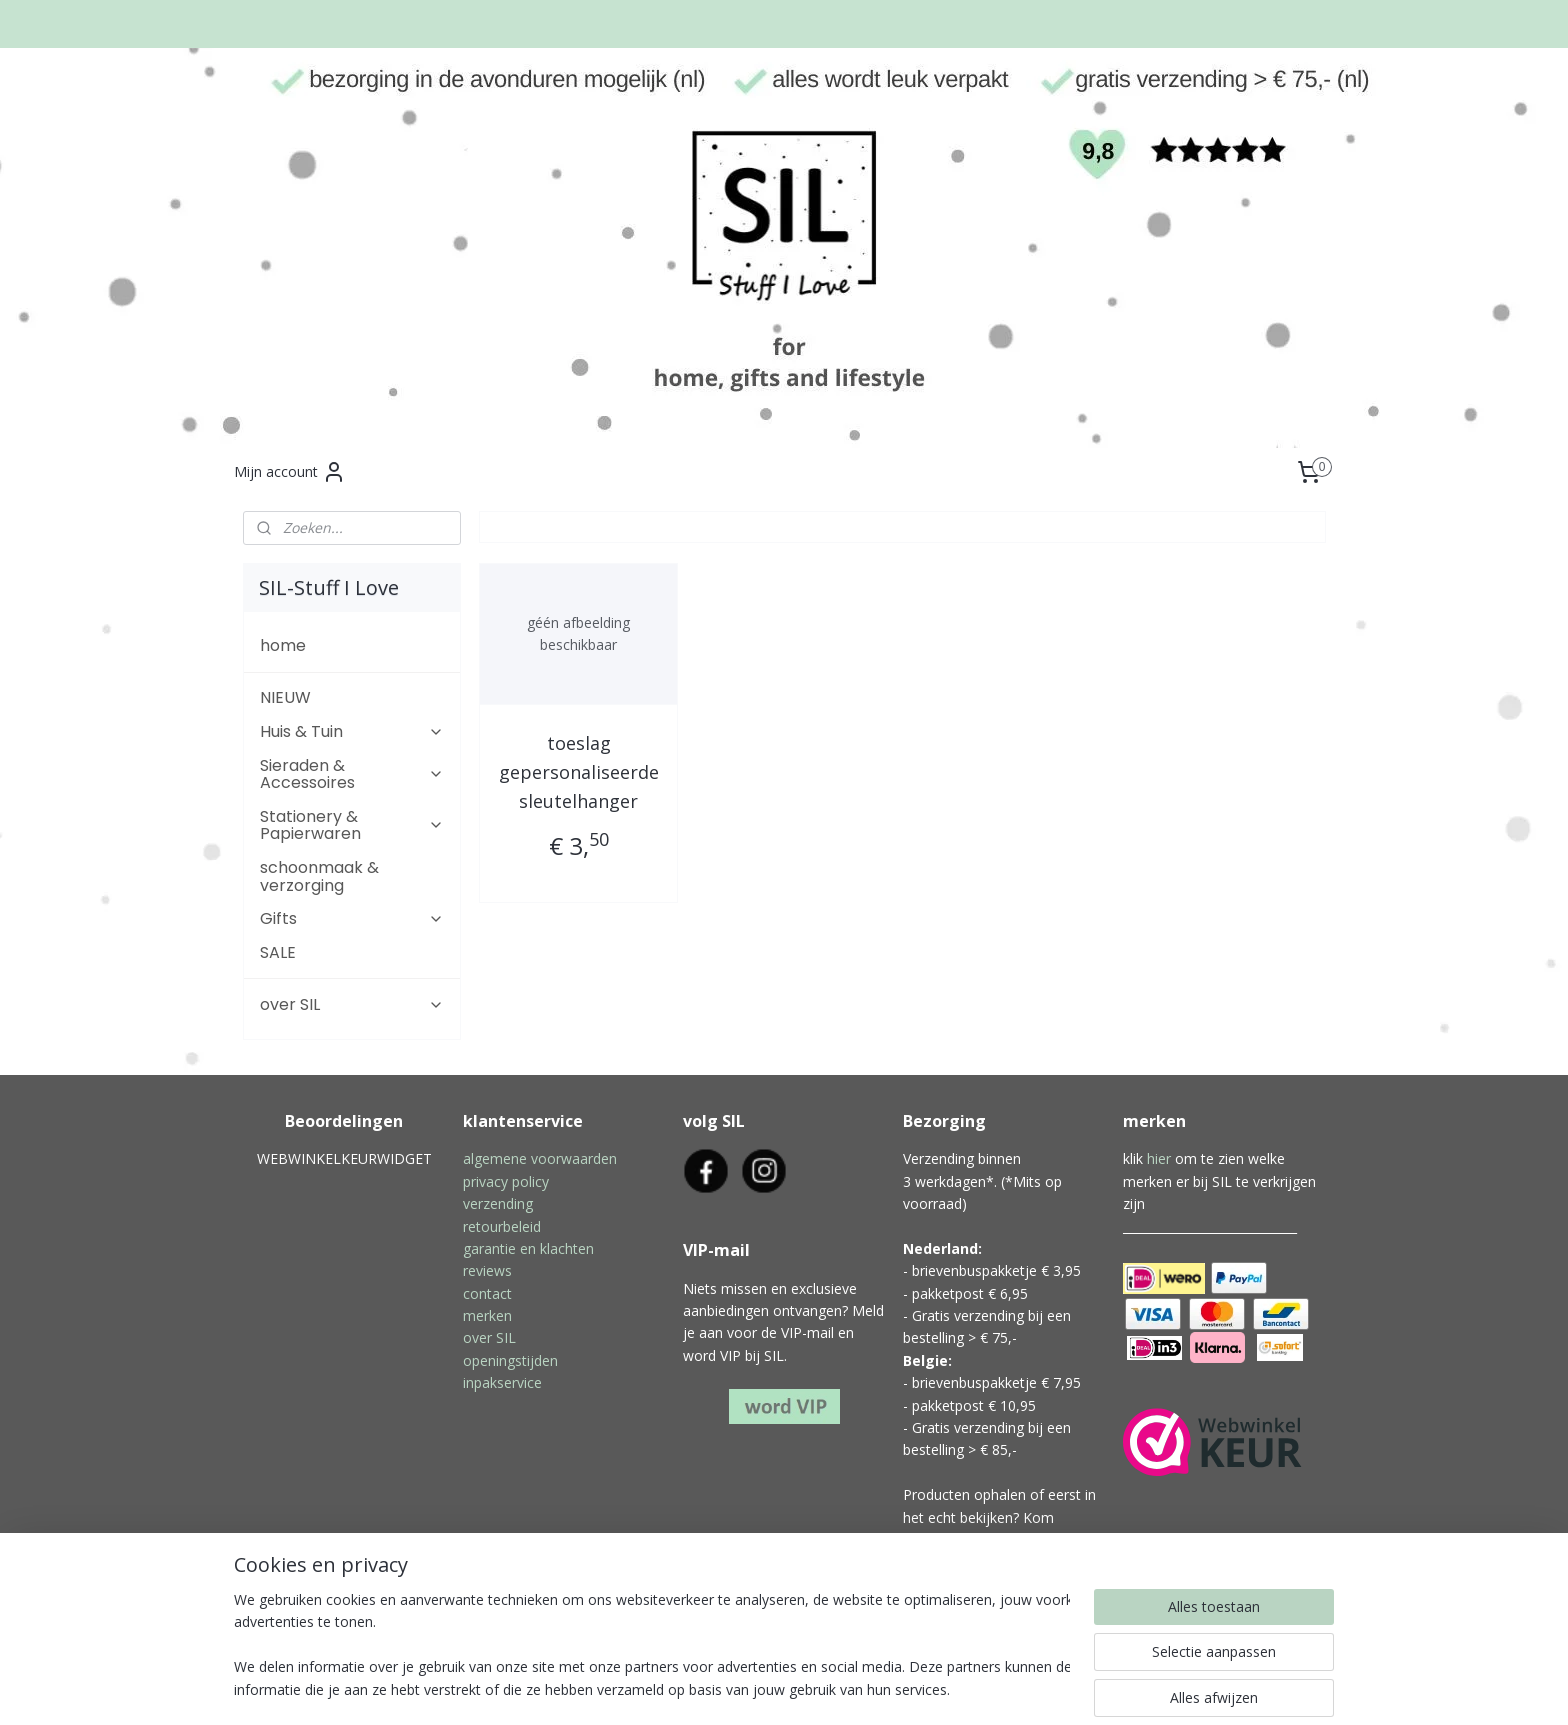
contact (487, 1293)
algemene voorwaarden (540, 1158)
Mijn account (290, 472)
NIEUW (285, 697)
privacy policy (506, 1181)
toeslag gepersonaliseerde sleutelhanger (578, 772)
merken (487, 1315)
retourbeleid (502, 1226)
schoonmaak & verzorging (319, 876)
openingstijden (510, 1360)
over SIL (352, 1004)
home (283, 645)
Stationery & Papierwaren (352, 825)
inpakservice (502, 1382)
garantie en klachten (528, 1248)
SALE (278, 952)
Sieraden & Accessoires (352, 774)
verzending (498, 1203)
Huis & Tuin (352, 731)
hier (1159, 1158)
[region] (652, 1646)
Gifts (352, 918)
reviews (487, 1270)
